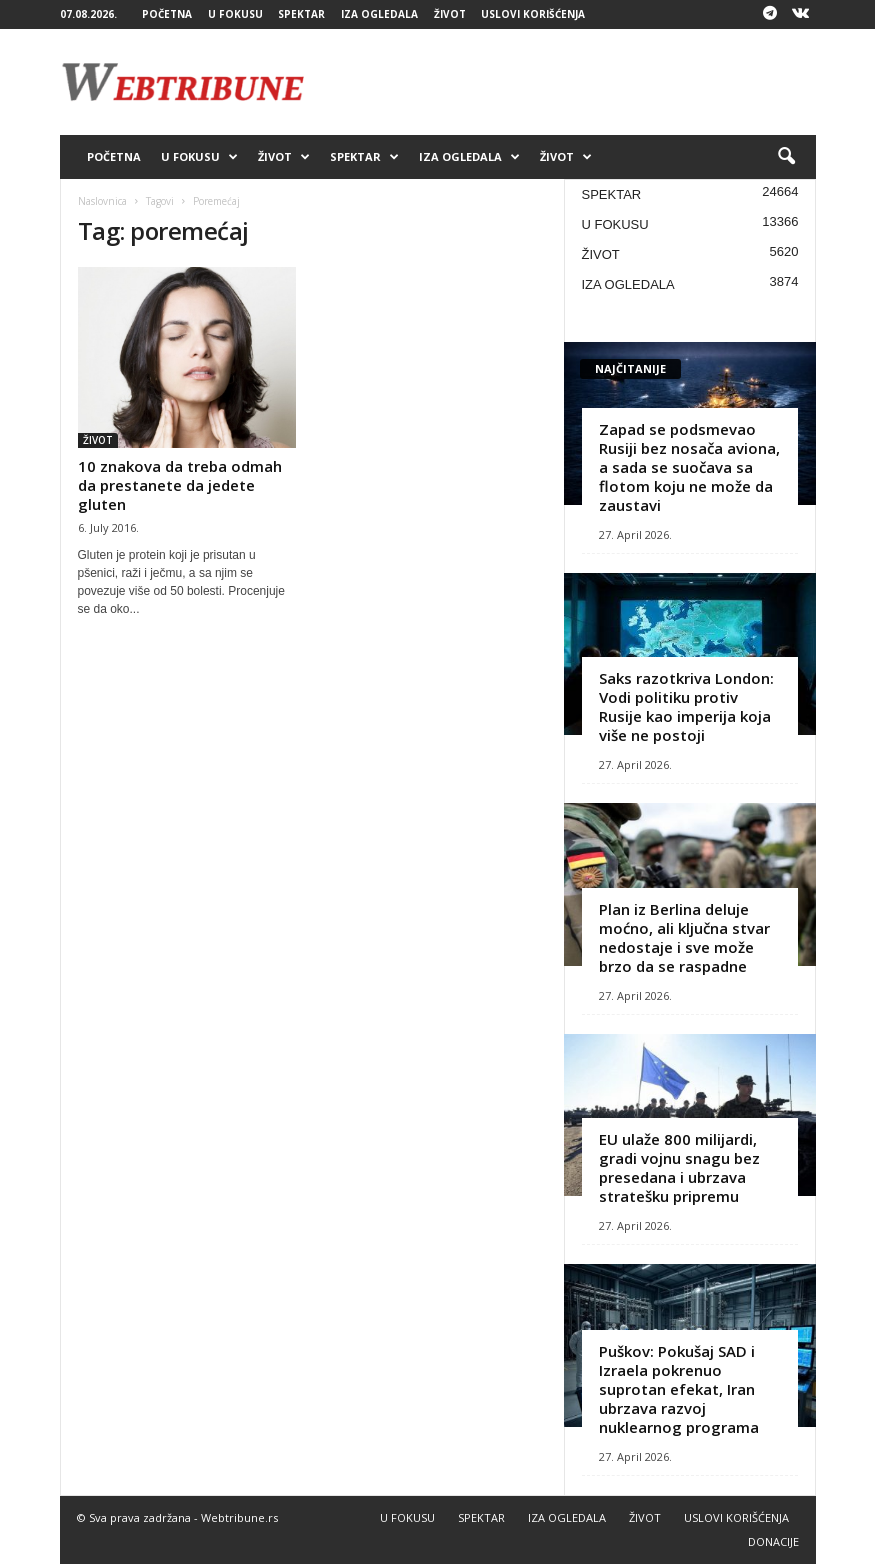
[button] (786, 157)
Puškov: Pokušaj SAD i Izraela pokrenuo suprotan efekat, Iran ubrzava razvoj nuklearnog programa (679, 1389)
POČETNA (167, 14)
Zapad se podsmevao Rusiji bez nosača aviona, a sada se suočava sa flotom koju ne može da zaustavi (689, 467)
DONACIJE (773, 1541)
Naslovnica (102, 201)
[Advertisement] (562, 82)
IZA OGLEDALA (379, 14)
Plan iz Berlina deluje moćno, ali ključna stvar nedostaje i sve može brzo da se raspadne (684, 937)
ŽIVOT (450, 14)
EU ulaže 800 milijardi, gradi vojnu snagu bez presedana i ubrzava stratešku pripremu (679, 1167)
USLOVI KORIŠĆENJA (533, 14)
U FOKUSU (235, 14)
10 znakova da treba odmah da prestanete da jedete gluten (180, 485)
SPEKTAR (301, 14)
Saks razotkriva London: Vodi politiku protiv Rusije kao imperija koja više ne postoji (686, 706)
